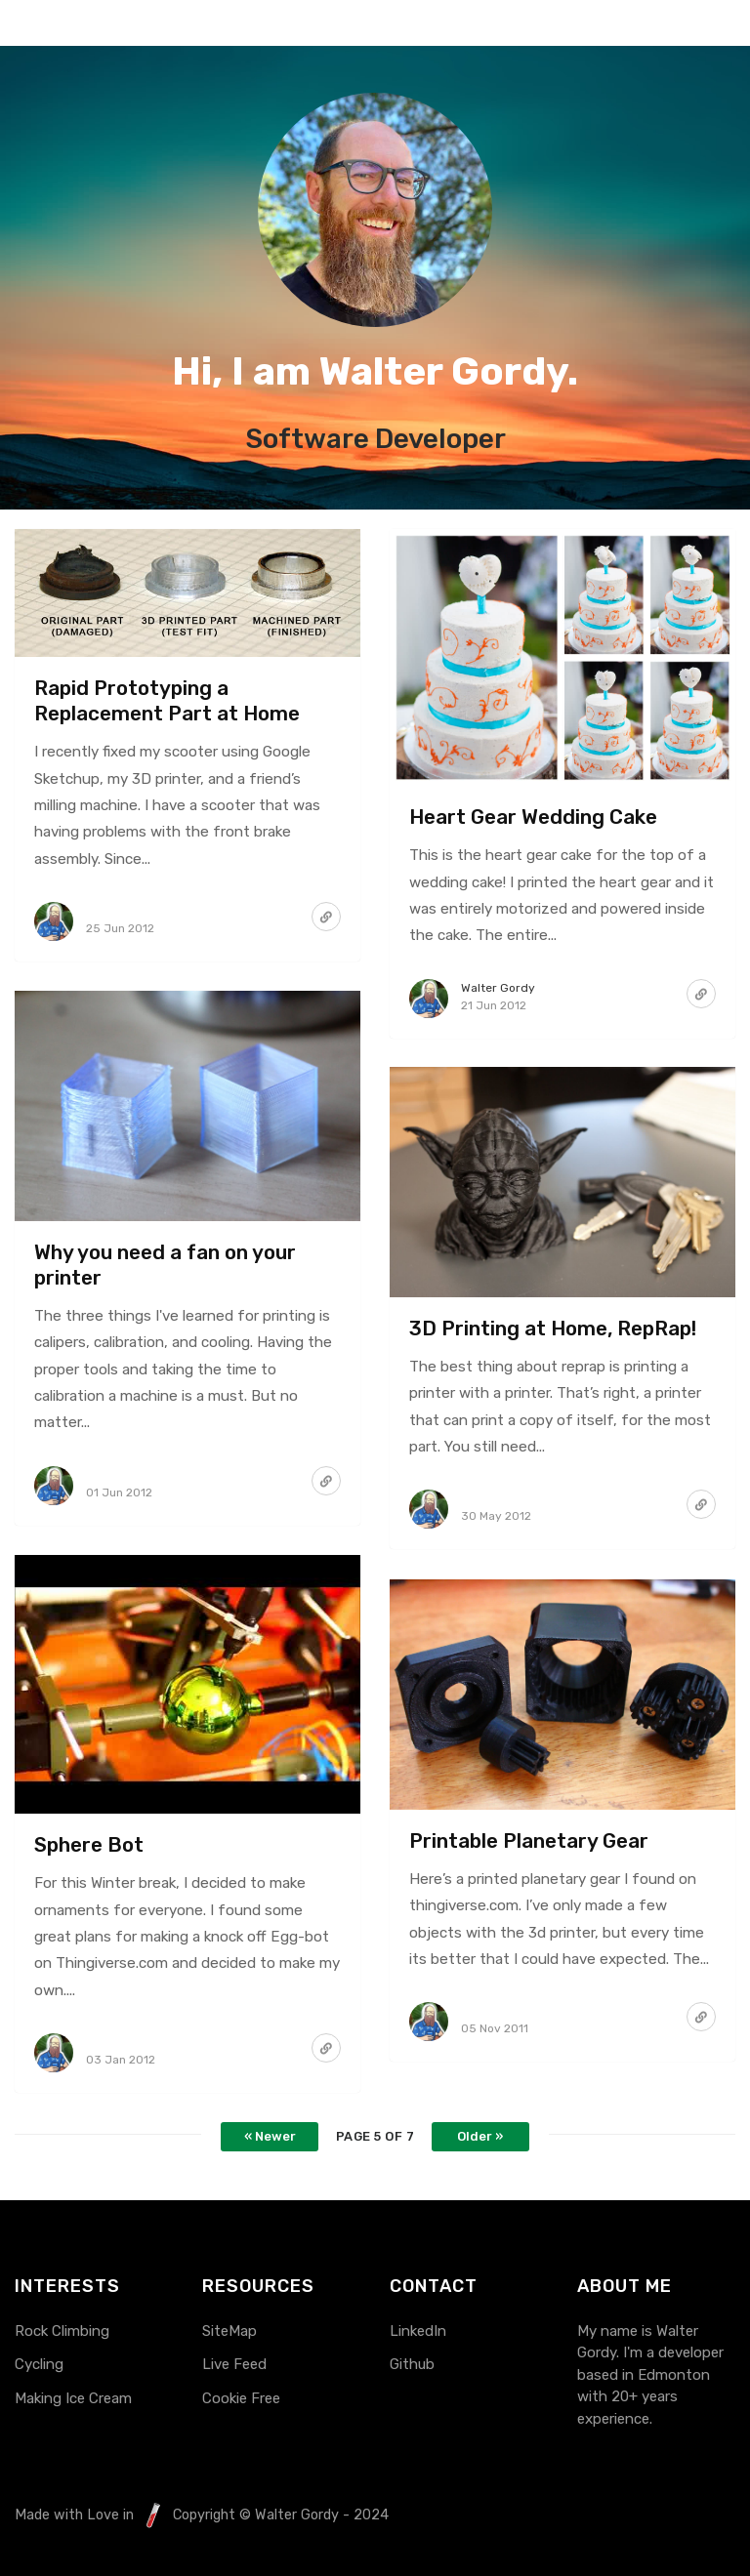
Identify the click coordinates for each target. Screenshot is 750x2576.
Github (412, 2364)
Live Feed (234, 2364)
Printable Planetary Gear (528, 1841)
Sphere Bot (89, 1845)
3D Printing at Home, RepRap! (552, 1328)
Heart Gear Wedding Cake (533, 817)
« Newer (270, 2136)
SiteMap (229, 2331)
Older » (480, 2136)
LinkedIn (418, 2331)
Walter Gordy (498, 988)
